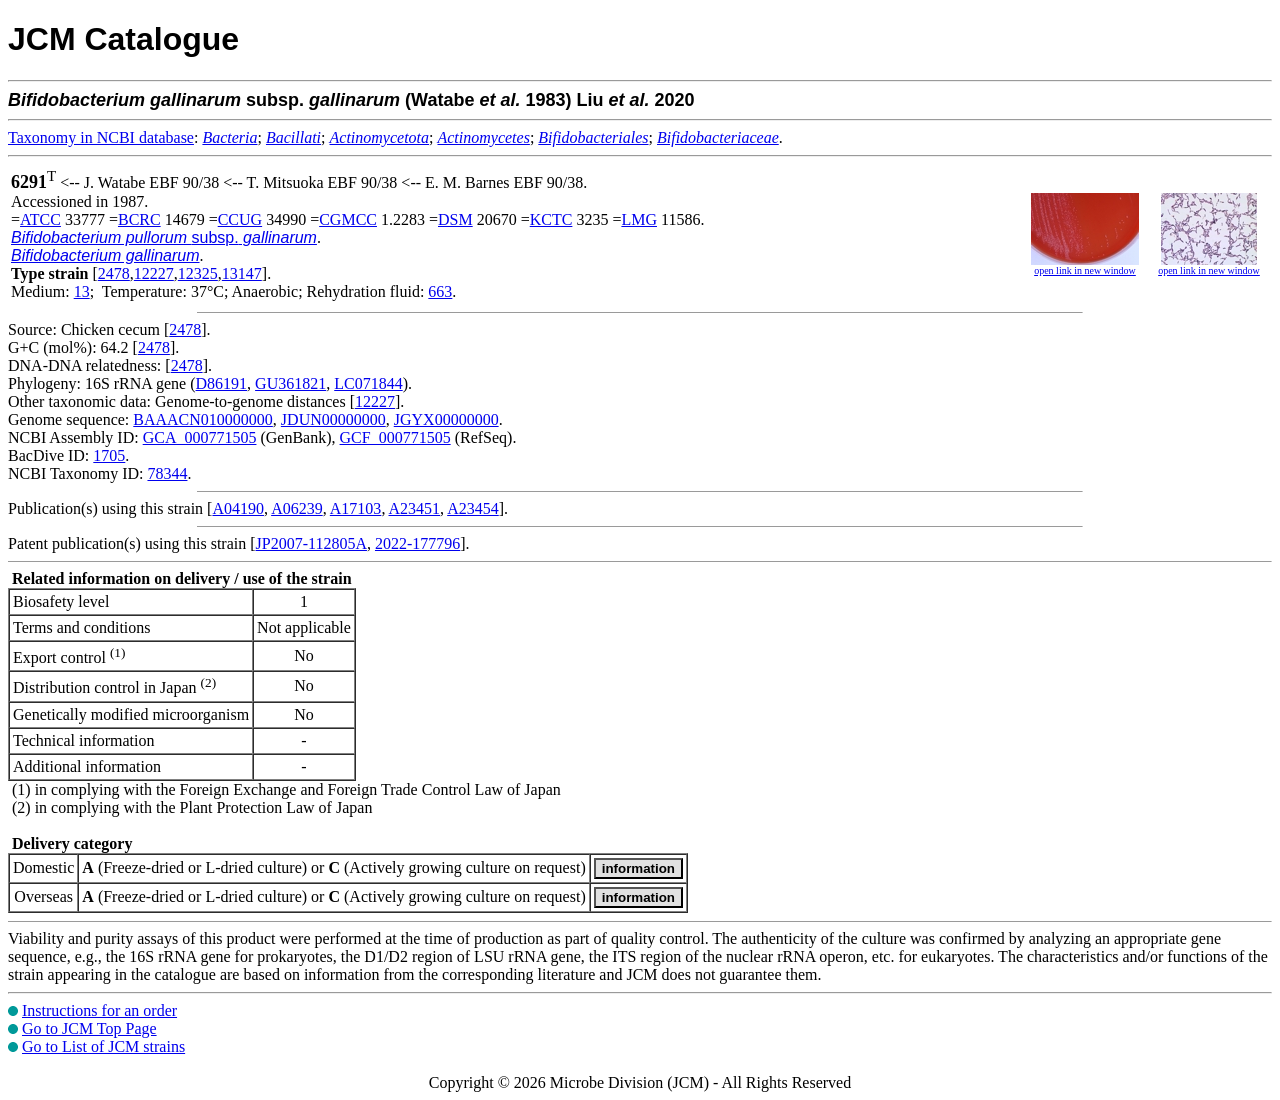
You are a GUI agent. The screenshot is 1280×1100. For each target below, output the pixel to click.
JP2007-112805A (311, 543)
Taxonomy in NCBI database (101, 137)
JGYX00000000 (446, 419)
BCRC (139, 219)
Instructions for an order (99, 1010)
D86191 (222, 383)
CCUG (240, 219)
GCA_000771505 (200, 437)
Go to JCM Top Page (89, 1028)
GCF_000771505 (395, 437)
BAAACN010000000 (203, 419)
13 (82, 291)
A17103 (356, 508)
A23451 (415, 508)
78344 (167, 473)
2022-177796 (417, 543)
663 (440, 291)
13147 (242, 273)
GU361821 (290, 383)
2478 (114, 273)
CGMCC (348, 219)
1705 (109, 455)
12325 (198, 273)
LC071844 (368, 383)
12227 (154, 273)
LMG (639, 219)
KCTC (551, 219)
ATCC (40, 219)
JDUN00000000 (333, 419)
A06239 (297, 508)
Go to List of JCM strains (103, 1046)
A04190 (238, 508)
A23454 (473, 508)
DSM (455, 219)
